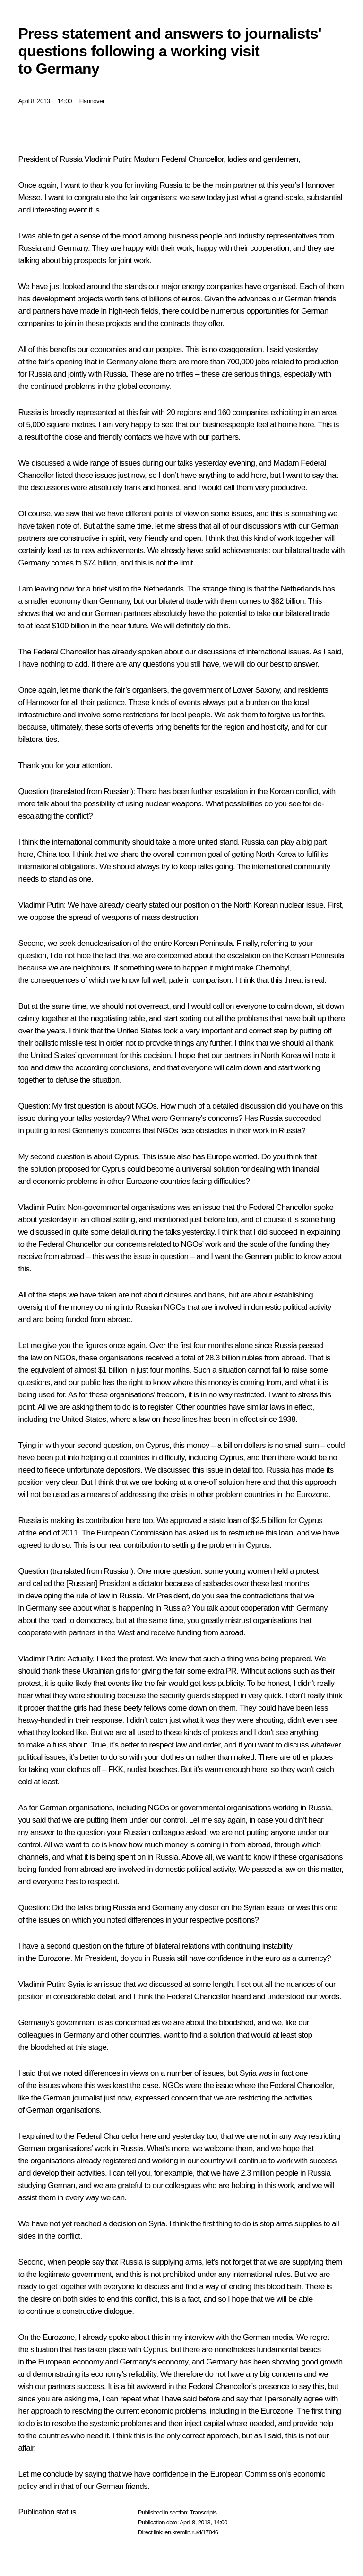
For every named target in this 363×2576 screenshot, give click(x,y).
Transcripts (203, 2512)
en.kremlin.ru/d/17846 (191, 2532)
